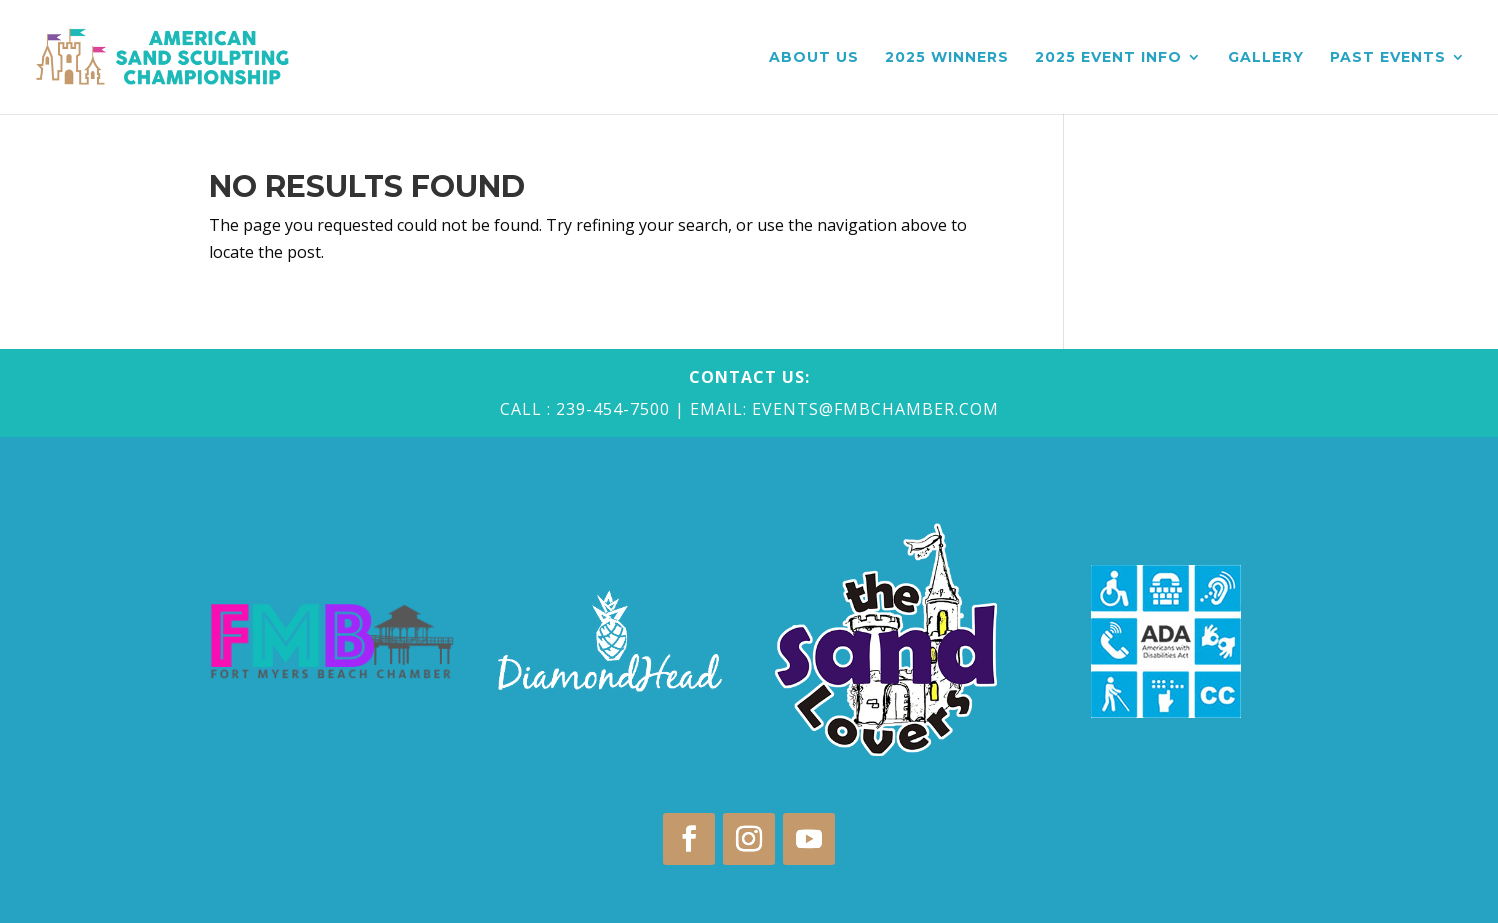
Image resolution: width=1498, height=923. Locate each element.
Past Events (1388, 58)
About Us (814, 58)
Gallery (1266, 58)
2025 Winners (947, 58)
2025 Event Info (1108, 58)
